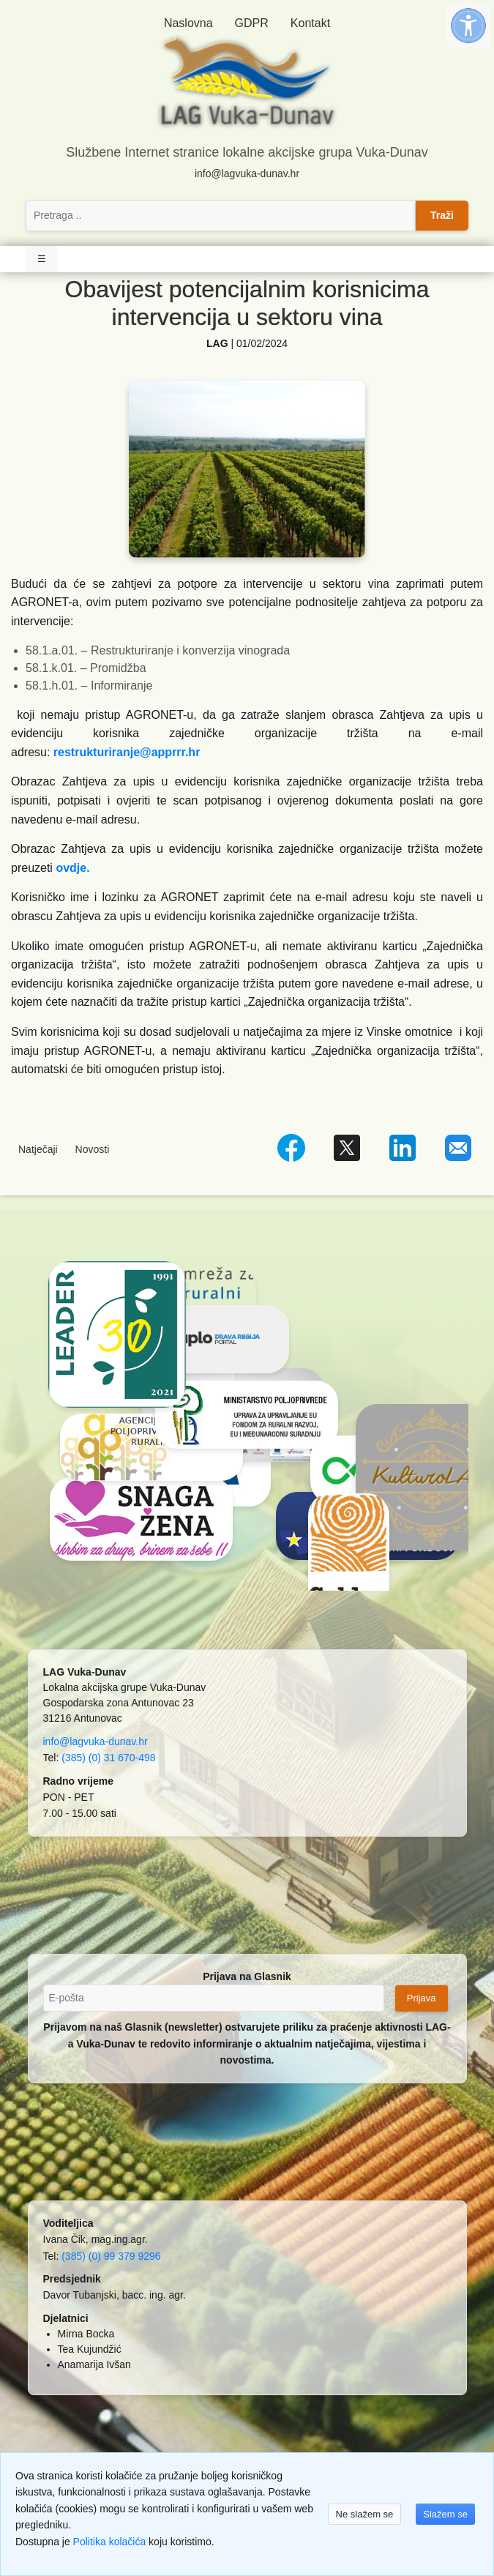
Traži (442, 215)
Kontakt (310, 23)
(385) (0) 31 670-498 (108, 1757)
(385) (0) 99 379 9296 (110, 2256)
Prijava (421, 1998)
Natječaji (38, 1149)
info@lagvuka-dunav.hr (247, 173)
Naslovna (188, 23)
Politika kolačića (109, 2541)
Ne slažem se (365, 2514)
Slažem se (445, 2514)
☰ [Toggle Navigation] (41, 258)
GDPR (252, 23)
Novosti (92, 1149)
